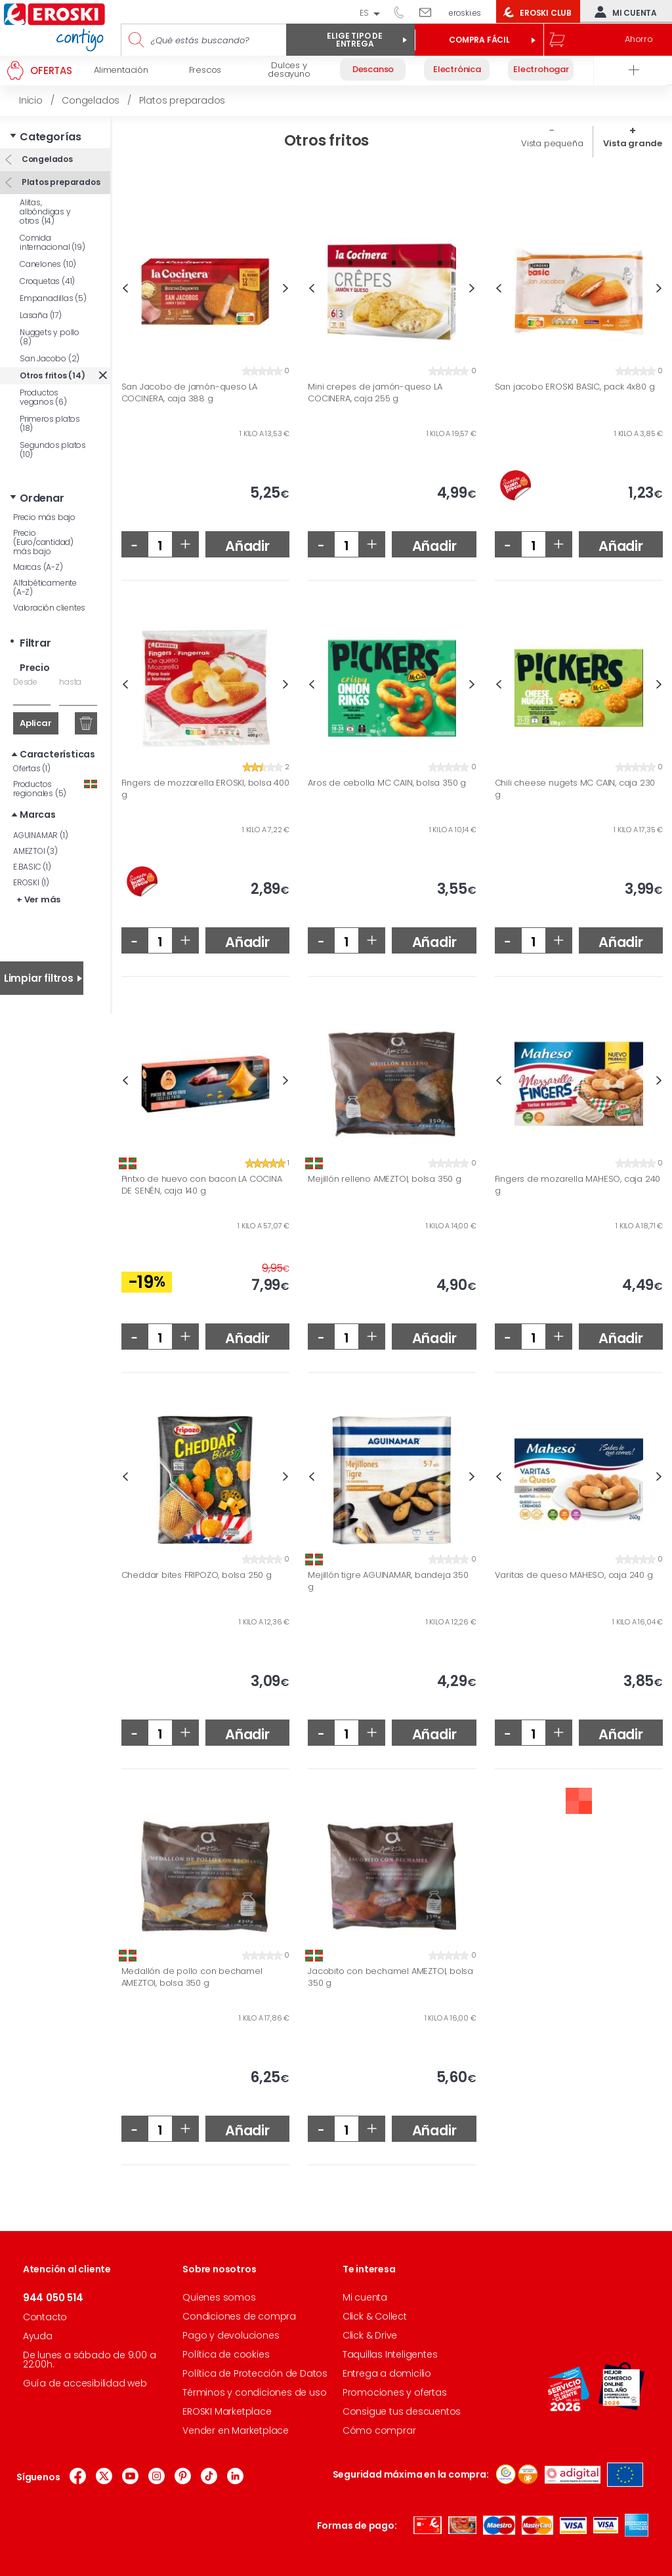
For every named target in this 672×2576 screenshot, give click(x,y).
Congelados (46, 159)
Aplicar (36, 723)
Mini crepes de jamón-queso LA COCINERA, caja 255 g (375, 392)
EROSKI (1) (31, 882)
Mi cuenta (623, 12)
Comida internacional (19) (52, 242)
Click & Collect (375, 2316)
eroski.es (465, 12)
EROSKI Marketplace (226, 2411)
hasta (70, 681)
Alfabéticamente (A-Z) (45, 587)
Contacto (45, 2317)
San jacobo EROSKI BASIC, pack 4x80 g (575, 387)
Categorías (50, 136)
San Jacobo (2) (49, 358)
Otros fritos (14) (52, 375)
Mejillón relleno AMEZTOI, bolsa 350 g (384, 1179)
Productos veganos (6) (43, 397)
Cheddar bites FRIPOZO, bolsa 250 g (196, 1575)
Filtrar (35, 643)
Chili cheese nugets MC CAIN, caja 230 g (575, 788)
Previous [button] (125, 288)
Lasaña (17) (41, 315)
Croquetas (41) (47, 281)
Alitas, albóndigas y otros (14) (45, 211)
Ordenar (42, 498)
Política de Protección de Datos (254, 2373)
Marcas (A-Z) (38, 567)
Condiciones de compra (239, 2316)
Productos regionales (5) (55, 788)
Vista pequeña (552, 143)
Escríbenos (430, 12)
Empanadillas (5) (53, 298)
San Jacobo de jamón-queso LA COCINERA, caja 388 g (189, 392)
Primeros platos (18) (50, 423)
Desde (25, 681)
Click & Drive (370, 2335)
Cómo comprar (379, 2430)
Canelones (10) (48, 264)
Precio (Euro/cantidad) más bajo (43, 542)
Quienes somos (218, 2297)
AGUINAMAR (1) (40, 835)
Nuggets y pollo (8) (49, 337)
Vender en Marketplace (235, 2430)
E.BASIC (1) (32, 866)
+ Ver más (38, 899)
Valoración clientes (49, 607)
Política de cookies (225, 2354)
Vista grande (632, 143)
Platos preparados (60, 182)
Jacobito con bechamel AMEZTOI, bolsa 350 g (390, 1976)
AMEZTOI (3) (35, 850)
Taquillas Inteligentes (390, 2354)
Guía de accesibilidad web (85, 2383)
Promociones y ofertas (395, 2392)
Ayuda (37, 2336)
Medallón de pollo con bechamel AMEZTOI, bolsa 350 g (191, 1976)
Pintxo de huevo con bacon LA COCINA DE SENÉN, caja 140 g (201, 1184)
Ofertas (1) (32, 768)
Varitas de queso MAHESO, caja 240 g (574, 1575)
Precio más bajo (44, 517)
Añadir (247, 545)
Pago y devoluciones (230, 2335)
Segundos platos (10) (53, 449)
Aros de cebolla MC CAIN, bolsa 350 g (387, 783)
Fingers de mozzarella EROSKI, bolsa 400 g (205, 788)
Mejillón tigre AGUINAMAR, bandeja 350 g (388, 1580)
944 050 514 (403, 12)
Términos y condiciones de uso (254, 2392)
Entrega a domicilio (387, 2373)
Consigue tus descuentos (402, 2411)
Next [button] (286, 288)
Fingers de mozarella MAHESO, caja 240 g (578, 1184)
